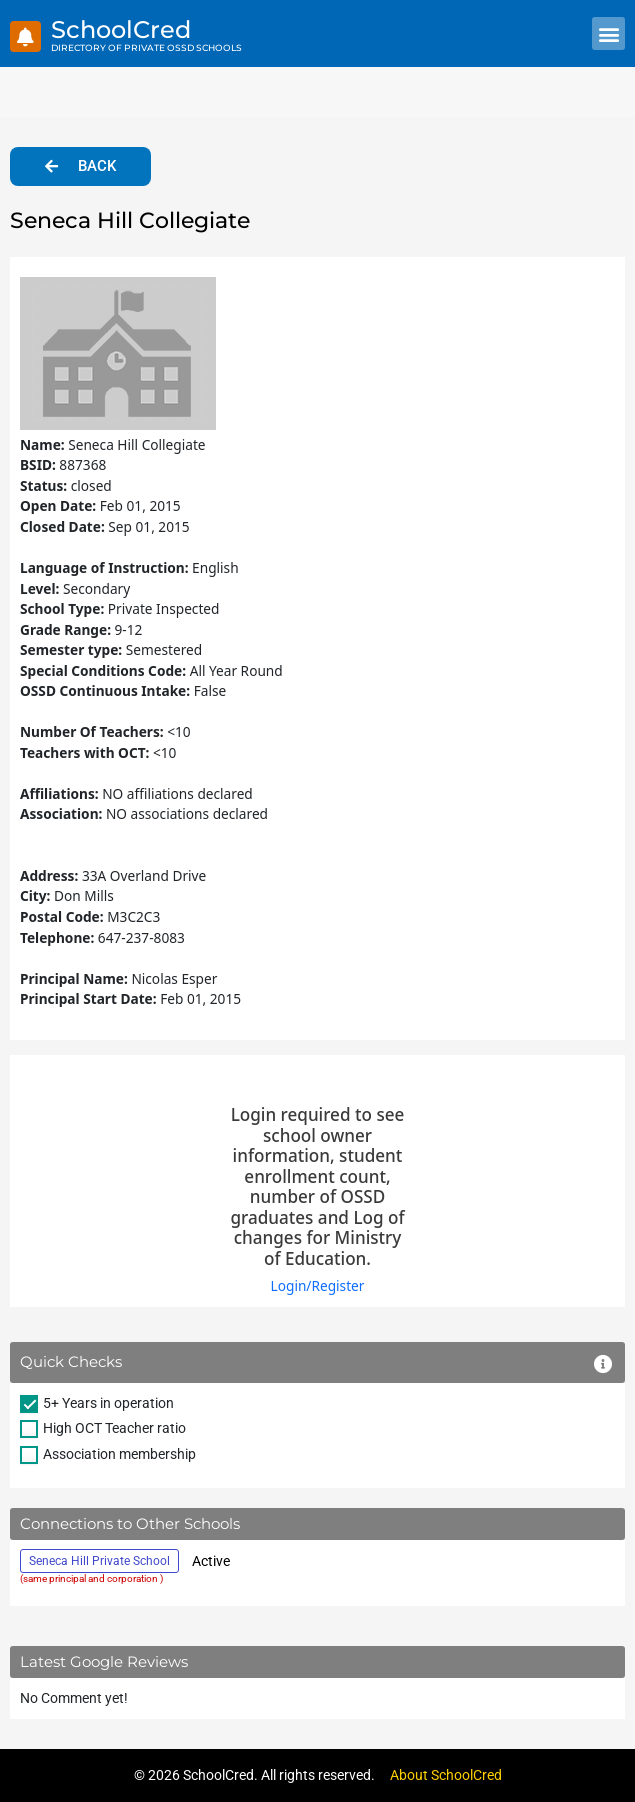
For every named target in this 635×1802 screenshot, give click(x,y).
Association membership (119, 1454)
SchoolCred (121, 29)
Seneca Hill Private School (99, 1561)
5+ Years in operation (108, 1403)
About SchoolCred (446, 1775)
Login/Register (318, 1285)
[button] (608, 33)
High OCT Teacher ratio (114, 1428)
